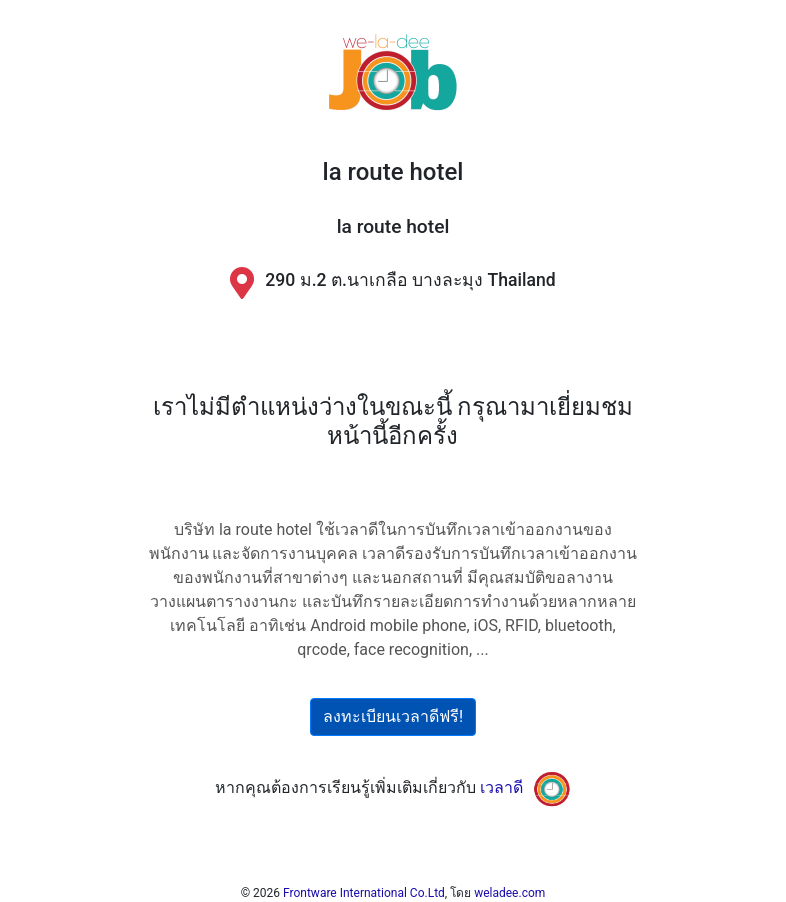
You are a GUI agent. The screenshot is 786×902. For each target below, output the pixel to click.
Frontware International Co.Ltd (364, 893)
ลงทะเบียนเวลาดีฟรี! (393, 716)
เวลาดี (501, 788)
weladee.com (509, 893)
